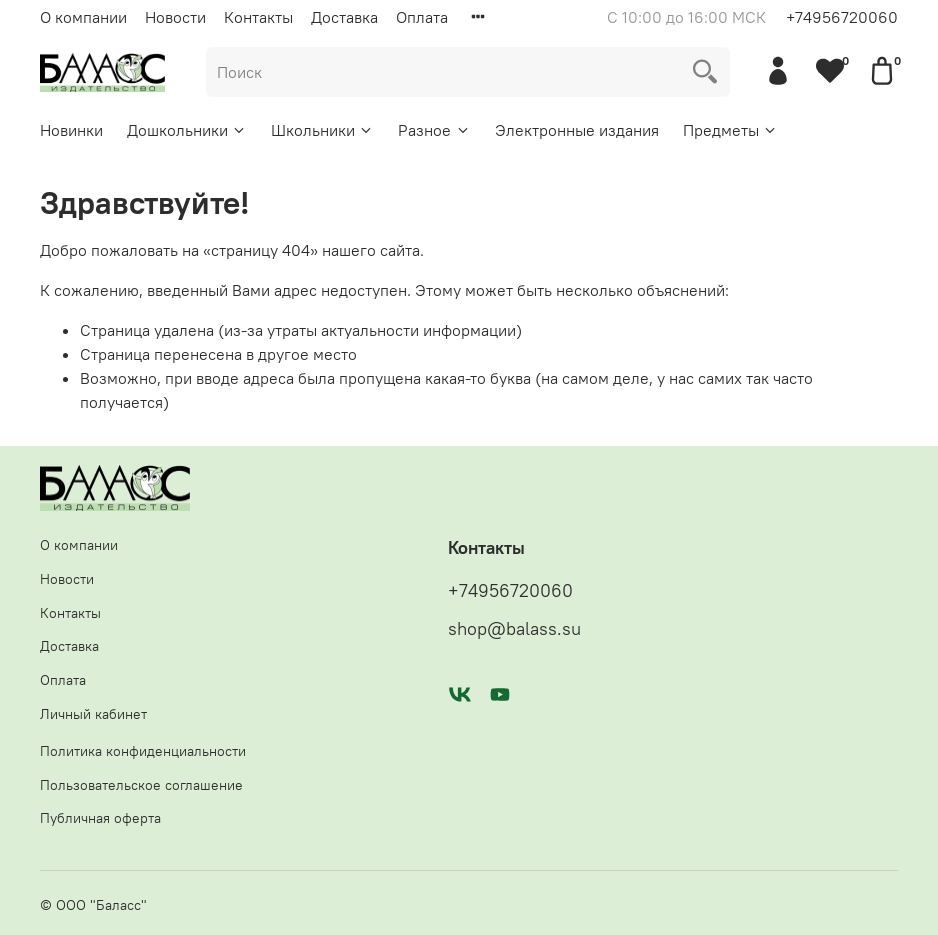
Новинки (71, 130)
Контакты (258, 17)
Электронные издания (577, 130)
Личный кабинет (93, 714)
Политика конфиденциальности (143, 751)
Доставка (344, 17)
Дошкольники (187, 130)
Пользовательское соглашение (141, 785)
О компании (83, 17)
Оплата (422, 17)
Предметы (730, 130)
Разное (434, 130)
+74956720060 (842, 17)
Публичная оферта (100, 818)
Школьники (322, 130)
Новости (175, 17)
